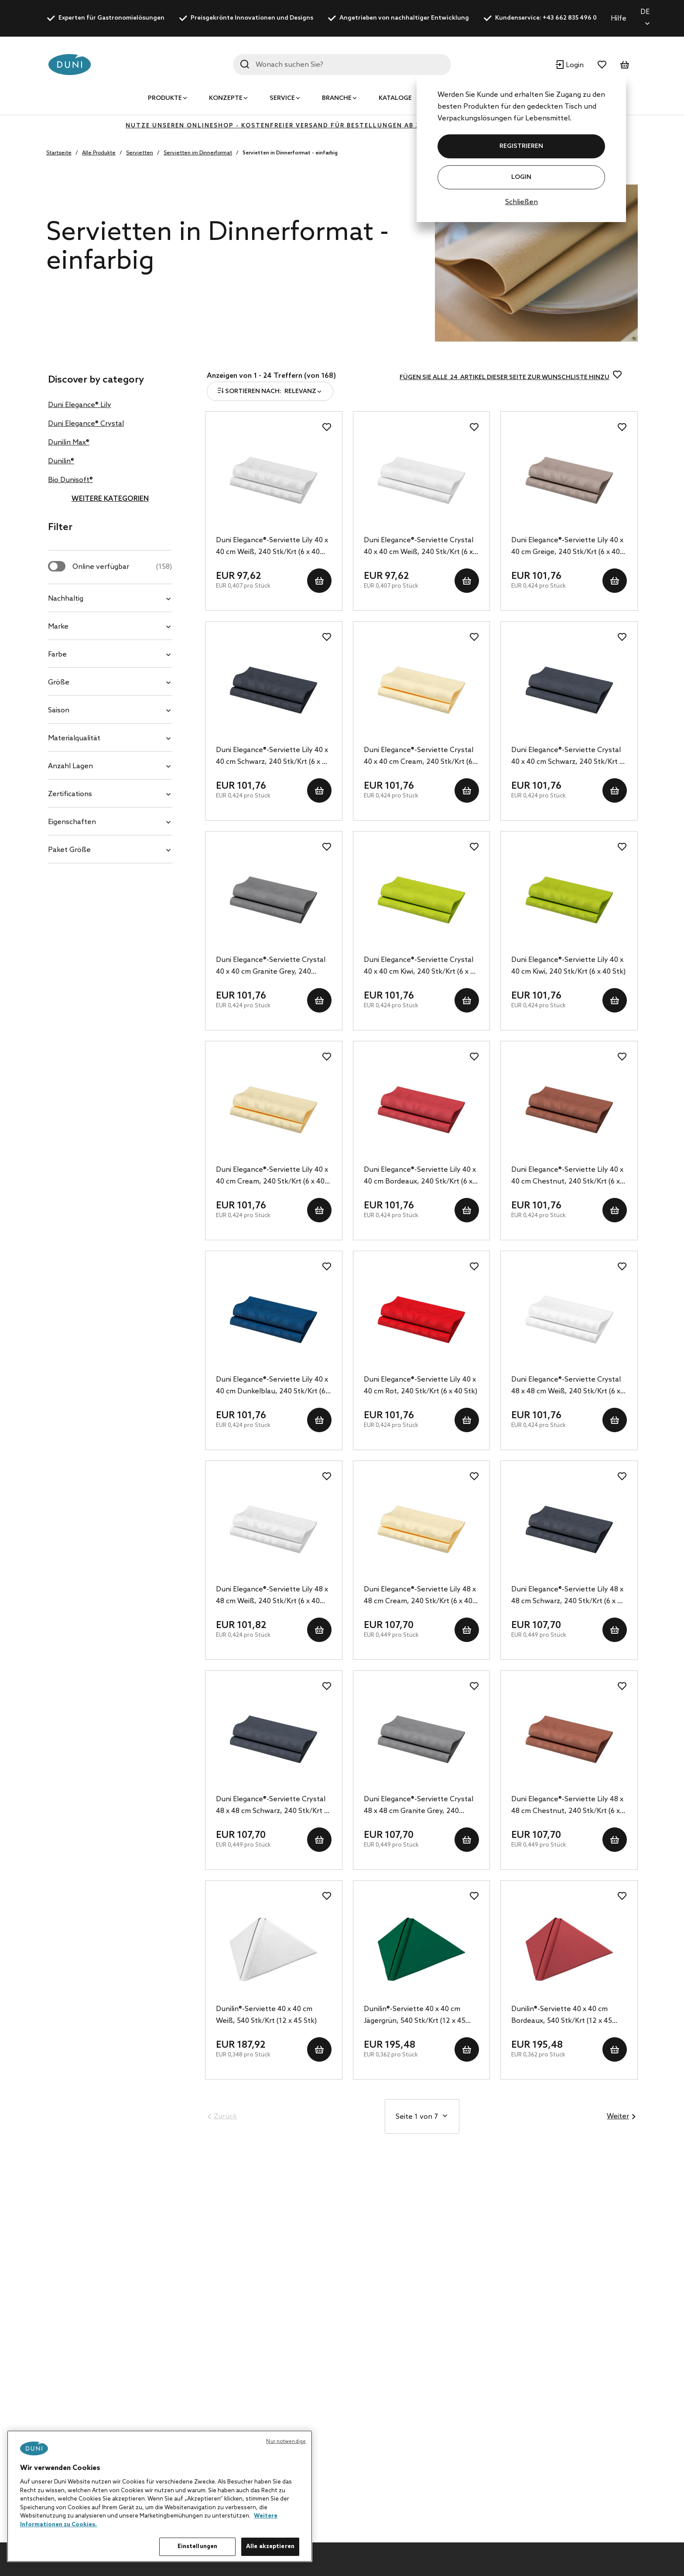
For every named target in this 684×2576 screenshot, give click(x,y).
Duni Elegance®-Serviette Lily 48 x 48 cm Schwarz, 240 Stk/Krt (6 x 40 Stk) (568, 1596)
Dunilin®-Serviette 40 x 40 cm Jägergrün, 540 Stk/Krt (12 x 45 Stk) (414, 2016)
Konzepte (226, 98)
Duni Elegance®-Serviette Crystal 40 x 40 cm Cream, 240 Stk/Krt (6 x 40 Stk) (421, 757)
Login (521, 177)
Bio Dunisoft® (70, 480)
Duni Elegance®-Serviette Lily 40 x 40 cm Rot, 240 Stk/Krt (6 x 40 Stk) (420, 1385)
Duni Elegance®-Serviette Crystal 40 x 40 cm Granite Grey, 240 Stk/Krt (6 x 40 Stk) (270, 967)
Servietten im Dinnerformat (198, 153)
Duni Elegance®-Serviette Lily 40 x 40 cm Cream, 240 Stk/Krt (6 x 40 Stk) (272, 1176)
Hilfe (618, 18)
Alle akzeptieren (270, 2546)
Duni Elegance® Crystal (86, 424)
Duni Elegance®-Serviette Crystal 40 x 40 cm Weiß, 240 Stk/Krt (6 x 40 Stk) (418, 547)
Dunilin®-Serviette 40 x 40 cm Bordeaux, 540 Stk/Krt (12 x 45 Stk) (561, 2016)
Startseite (59, 153)
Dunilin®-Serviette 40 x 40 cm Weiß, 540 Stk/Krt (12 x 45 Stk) (266, 2015)
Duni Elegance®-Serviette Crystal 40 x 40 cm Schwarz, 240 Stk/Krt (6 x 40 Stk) (568, 757)
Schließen (521, 202)
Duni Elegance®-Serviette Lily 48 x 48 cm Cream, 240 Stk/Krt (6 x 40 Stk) (420, 1596)
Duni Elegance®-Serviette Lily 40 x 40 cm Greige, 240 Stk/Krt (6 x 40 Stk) (567, 547)
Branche (337, 98)
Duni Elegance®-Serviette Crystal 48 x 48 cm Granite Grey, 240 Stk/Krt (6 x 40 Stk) (418, 1806)
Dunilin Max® (68, 442)
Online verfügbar (122, 567)
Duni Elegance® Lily (79, 405)
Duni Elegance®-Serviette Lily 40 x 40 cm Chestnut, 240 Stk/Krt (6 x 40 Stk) (567, 1176)
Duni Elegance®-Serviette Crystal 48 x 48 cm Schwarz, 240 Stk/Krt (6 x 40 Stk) (273, 1806)
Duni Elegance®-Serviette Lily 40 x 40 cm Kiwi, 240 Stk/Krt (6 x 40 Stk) (568, 966)
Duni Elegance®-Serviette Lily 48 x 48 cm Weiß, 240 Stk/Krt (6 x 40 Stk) (272, 1596)
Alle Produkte (99, 153)
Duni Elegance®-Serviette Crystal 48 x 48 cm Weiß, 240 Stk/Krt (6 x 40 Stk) (566, 1386)
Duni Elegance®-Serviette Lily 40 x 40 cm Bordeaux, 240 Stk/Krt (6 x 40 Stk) (420, 1176)
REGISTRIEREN (521, 146)
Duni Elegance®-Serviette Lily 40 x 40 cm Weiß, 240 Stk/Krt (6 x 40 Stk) (272, 547)
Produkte (165, 98)
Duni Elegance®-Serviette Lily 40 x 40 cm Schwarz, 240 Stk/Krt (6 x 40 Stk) (273, 757)
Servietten (139, 153)
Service (282, 98)
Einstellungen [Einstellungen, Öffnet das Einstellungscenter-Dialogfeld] (198, 2546)
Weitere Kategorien (110, 499)
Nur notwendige (286, 2442)
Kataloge (395, 98)
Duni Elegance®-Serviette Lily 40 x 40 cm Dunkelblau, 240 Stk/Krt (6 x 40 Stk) (273, 1386)
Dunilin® (61, 461)
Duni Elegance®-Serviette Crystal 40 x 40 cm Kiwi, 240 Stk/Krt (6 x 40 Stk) (421, 967)
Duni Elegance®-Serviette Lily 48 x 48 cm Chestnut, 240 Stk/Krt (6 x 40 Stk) (567, 1806)
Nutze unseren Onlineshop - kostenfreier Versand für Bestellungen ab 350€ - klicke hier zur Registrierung (342, 126)
